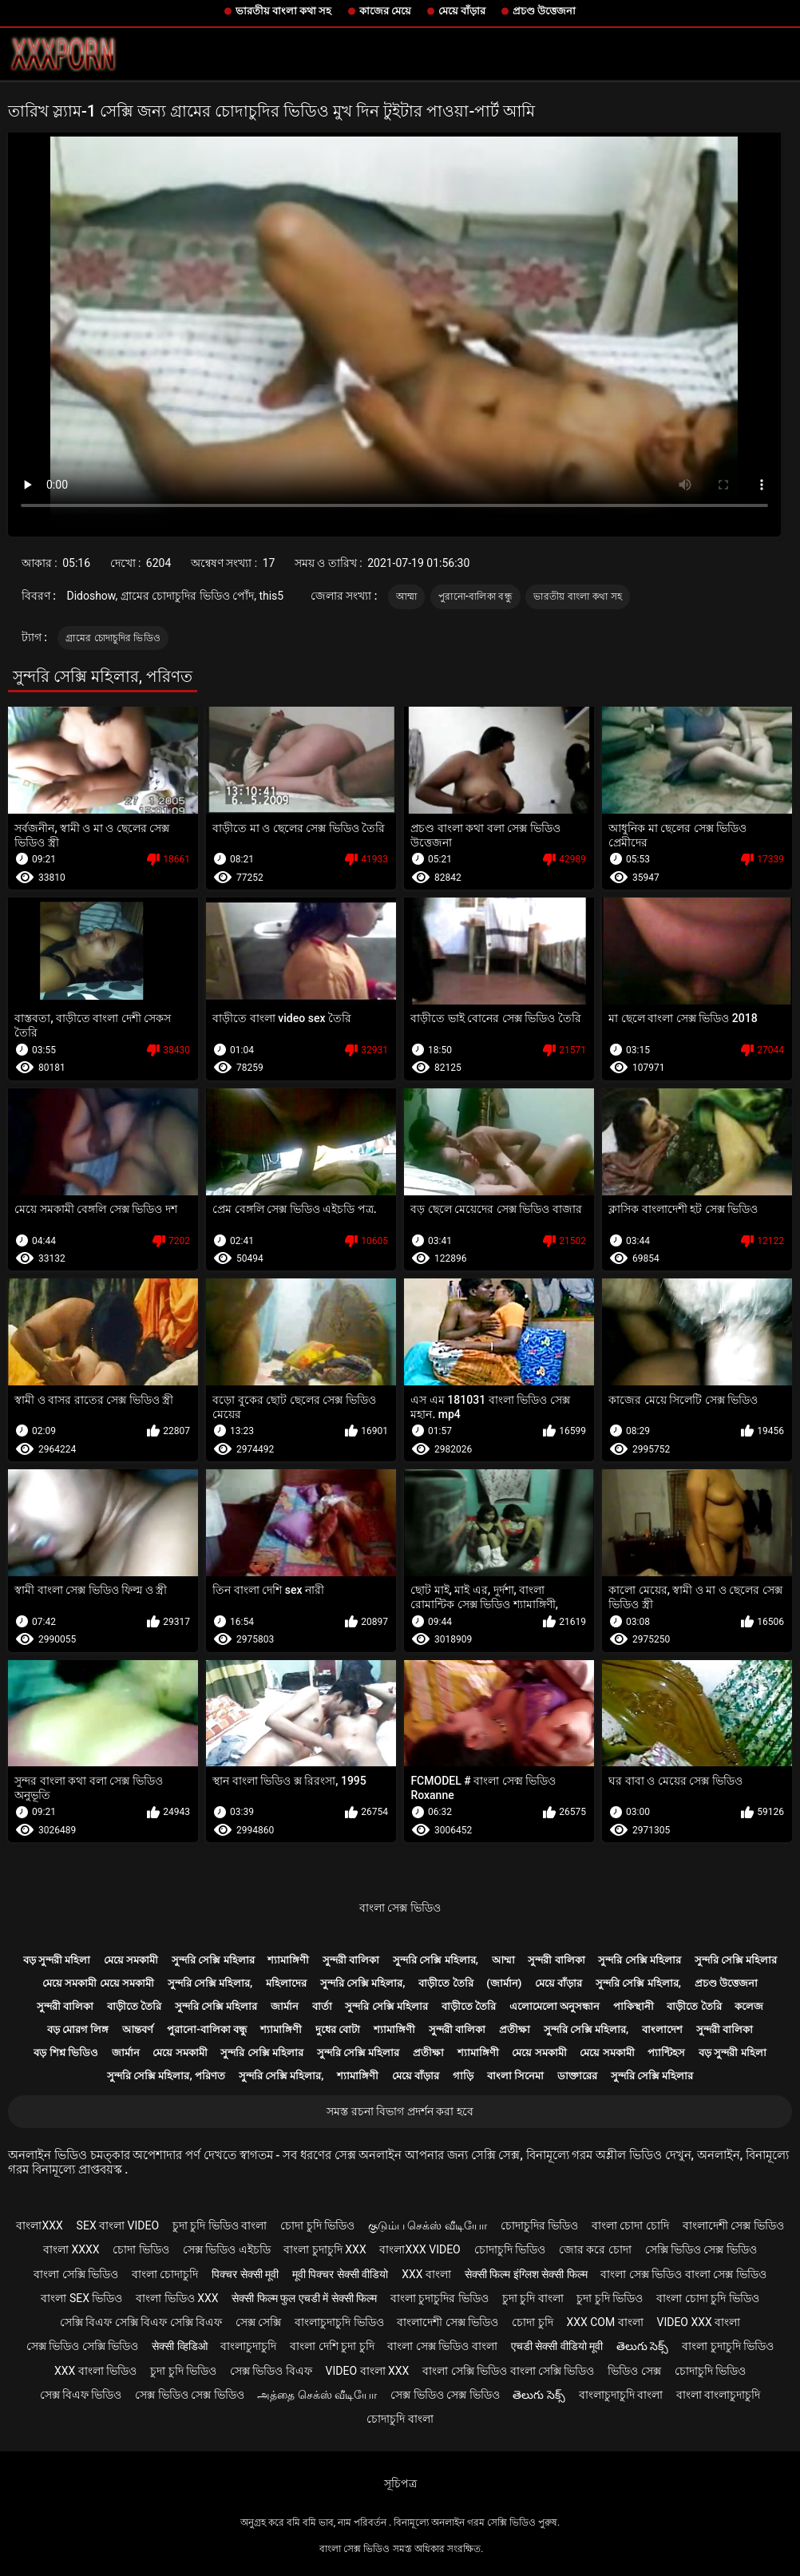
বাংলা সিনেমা (515, 2076)
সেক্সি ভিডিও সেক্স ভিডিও (701, 2249)
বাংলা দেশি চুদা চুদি (332, 2346)
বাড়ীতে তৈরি (445, 1983)
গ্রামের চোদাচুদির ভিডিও (112, 638)
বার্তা (322, 2006)
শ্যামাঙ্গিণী (288, 1960)
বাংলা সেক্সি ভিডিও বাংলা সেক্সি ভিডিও (508, 2370)
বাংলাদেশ (662, 2029)
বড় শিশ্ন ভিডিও (65, 2053)
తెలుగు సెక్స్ (642, 2346)
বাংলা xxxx (71, 2249)
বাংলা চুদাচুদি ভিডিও (728, 2346)
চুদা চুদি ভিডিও (609, 2298)
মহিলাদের (286, 1983)
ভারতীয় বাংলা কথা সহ (284, 11)
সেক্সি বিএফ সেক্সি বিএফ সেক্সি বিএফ (141, 2322)
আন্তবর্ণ (137, 2029)
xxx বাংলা (426, 2274)
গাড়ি (463, 2076)
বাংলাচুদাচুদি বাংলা (621, 2394)
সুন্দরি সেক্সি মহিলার (213, 1960)
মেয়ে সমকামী (131, 1960)
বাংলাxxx (39, 2225)
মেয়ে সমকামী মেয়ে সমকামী (98, 1983)
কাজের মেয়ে (385, 11)
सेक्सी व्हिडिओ (179, 2346)
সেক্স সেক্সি (258, 2322)
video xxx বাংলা (698, 2322)
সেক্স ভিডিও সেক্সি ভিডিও (82, 2346)
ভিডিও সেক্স (634, 2370)
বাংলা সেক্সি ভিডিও (76, 2274)
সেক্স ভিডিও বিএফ (271, 2370)
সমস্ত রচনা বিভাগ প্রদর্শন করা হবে (400, 2111)
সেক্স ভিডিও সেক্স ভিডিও (189, 2394)
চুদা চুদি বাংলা (533, 2298)
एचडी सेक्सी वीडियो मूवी (557, 2346)
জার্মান (285, 2006)
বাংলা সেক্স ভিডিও (400, 1907)
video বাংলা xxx (368, 2370)
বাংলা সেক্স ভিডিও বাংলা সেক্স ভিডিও (683, 2274)
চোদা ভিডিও (140, 2249)
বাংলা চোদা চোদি (630, 2225)
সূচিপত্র (400, 2483)
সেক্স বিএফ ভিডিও (81, 2394)
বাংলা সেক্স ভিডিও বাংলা (442, 2346)
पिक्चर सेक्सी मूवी (245, 2274)
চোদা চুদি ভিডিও (317, 2225)
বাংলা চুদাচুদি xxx (324, 2249)
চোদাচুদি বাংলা (399, 2418)
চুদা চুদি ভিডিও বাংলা (219, 2225)
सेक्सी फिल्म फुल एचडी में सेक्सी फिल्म (304, 2298)
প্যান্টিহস (666, 2053)
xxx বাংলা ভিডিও (95, 2370)
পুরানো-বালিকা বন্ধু (475, 596)
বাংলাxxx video (419, 2249)
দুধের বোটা (337, 2029)
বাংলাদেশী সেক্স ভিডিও (733, 2225)
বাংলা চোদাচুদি (165, 2274)
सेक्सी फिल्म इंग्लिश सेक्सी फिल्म (526, 2274)
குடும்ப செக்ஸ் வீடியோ (427, 2225)
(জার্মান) (503, 1983)
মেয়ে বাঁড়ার (461, 11)
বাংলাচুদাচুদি (248, 2346)
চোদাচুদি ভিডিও (509, 2249)
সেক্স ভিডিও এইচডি (227, 2249)
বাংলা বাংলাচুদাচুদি (718, 2394)
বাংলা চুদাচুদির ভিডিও (439, 2298)
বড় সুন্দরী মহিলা (56, 1960)
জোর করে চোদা (595, 2249)
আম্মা (407, 596)
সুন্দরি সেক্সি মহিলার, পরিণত (166, 2076)
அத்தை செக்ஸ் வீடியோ (317, 2394)
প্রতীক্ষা (514, 2029)
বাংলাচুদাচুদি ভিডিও (339, 2322)
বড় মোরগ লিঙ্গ (78, 2029)
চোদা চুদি (532, 2322)
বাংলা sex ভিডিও (81, 2298)
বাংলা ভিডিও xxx (177, 2298)
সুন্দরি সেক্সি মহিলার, (435, 1960)
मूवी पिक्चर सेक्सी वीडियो (340, 2274)
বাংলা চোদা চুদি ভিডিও (707, 2298)
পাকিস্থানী (633, 2006)
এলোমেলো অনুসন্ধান (554, 2006)
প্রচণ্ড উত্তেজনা (544, 11)
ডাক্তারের (577, 2076)
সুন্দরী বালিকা (351, 1960)
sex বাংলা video (118, 2225)
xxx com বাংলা (604, 2322)
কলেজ (749, 2006)
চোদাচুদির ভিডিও (539, 2225)
